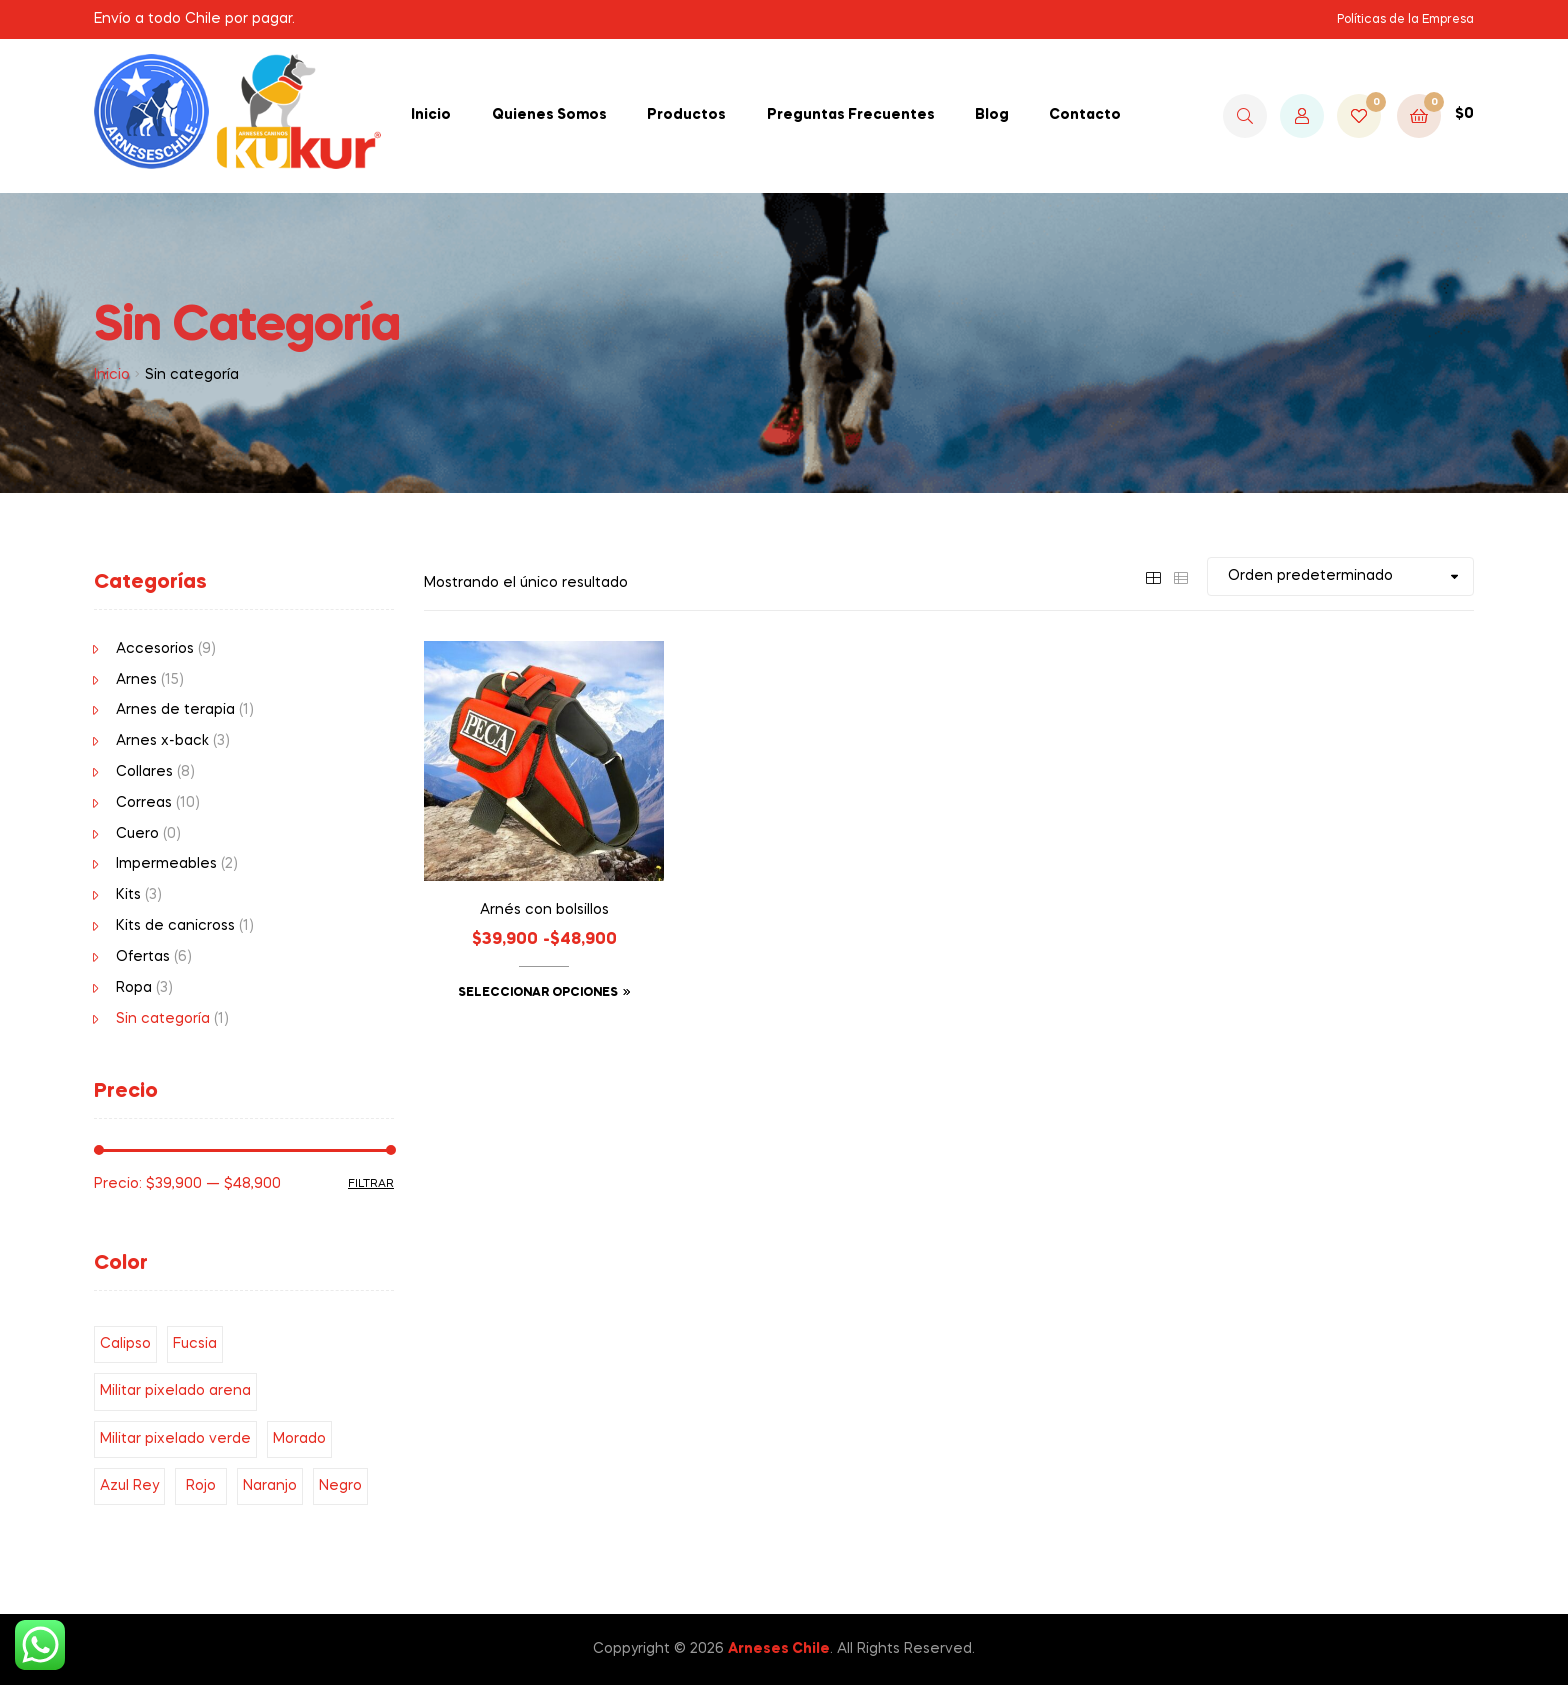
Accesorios (155, 649)
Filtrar (371, 1184)
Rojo (201, 1486)
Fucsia (195, 1344)
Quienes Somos (549, 115)
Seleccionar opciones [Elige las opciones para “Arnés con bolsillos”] (538, 993)
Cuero (137, 834)
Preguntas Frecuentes (851, 115)
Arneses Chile (779, 1649)
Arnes (136, 680)
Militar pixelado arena (175, 1391)
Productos (686, 115)
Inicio (431, 115)
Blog (992, 115)
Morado (299, 1439)
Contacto (1085, 115)
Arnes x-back (162, 741)
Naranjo (270, 1486)
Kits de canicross (175, 926)
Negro (340, 1486)
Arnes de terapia (175, 710)
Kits (128, 895)
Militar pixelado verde (175, 1439)
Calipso (125, 1344)
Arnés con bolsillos (544, 910)
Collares (144, 772)
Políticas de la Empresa (1405, 20)
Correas (144, 803)
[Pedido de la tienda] (1340, 576)
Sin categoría (163, 1019)
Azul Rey (129, 1486)
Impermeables (166, 864)
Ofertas (143, 957)
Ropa (134, 988)
